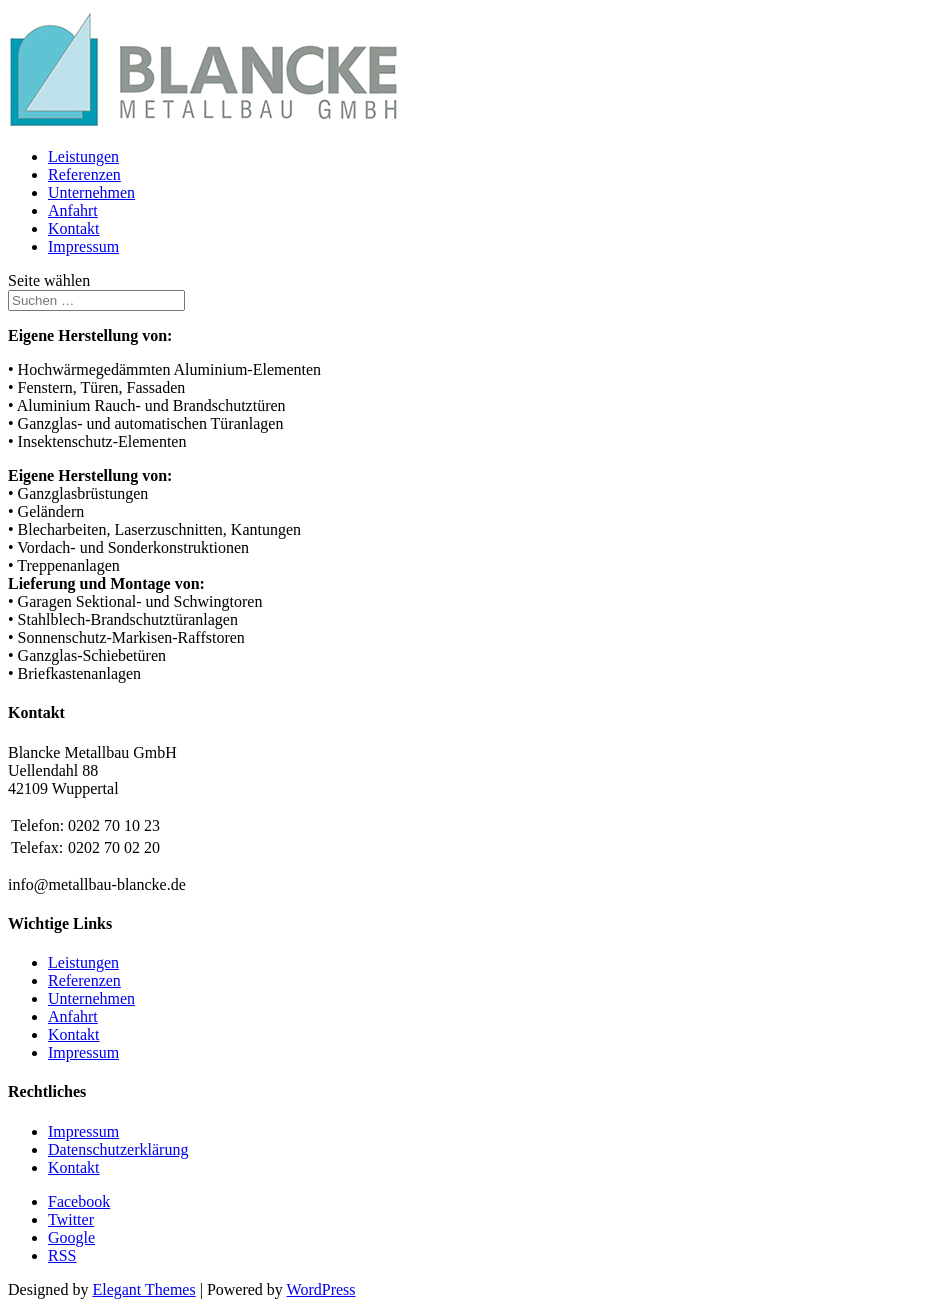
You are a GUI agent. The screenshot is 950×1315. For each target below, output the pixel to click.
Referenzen (84, 174)
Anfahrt (73, 210)
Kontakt (74, 228)
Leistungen (83, 156)
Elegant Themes (143, 1289)
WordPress (321, 1289)
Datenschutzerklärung (118, 1149)
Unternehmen (91, 192)
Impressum (83, 246)
